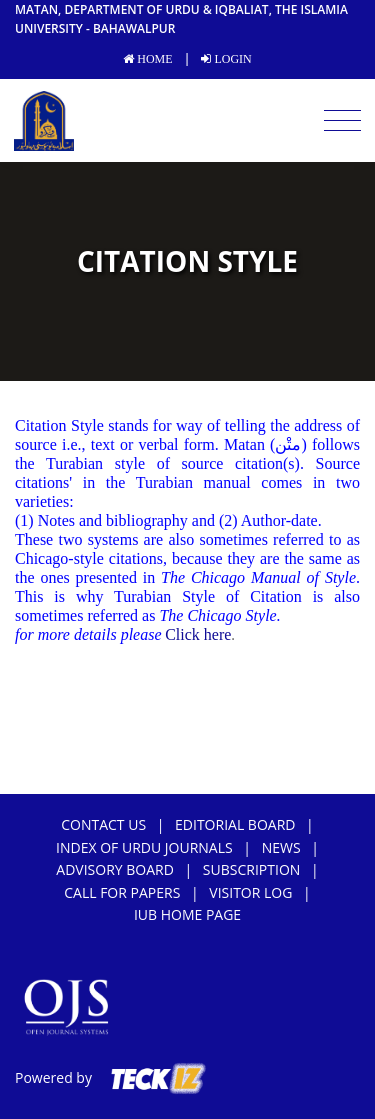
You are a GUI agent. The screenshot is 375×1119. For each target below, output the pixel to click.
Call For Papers (122, 892)
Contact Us (103, 824)
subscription (251, 869)
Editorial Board (235, 824)
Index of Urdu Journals (144, 847)
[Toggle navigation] (342, 121)
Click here (198, 634)
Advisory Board (115, 869)
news (281, 847)
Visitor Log (250, 892)
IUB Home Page (187, 914)
